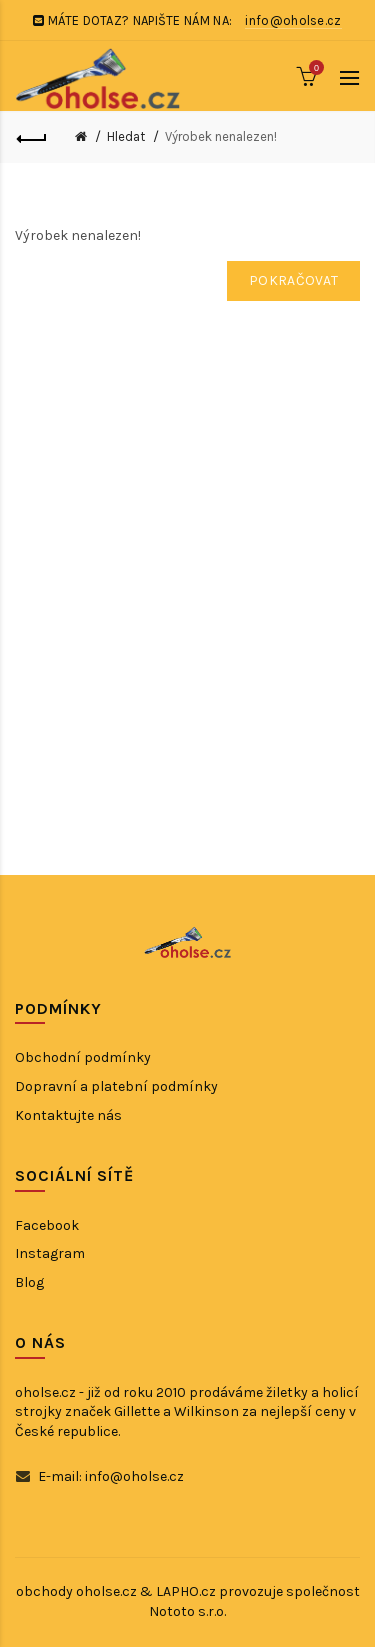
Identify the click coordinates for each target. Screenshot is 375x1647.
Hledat (126, 136)
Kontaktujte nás (68, 1115)
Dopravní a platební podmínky (116, 1086)
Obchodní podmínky (83, 1057)
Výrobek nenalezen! (221, 136)
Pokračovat (293, 280)
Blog (29, 1282)
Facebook (47, 1225)
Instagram (50, 1253)
